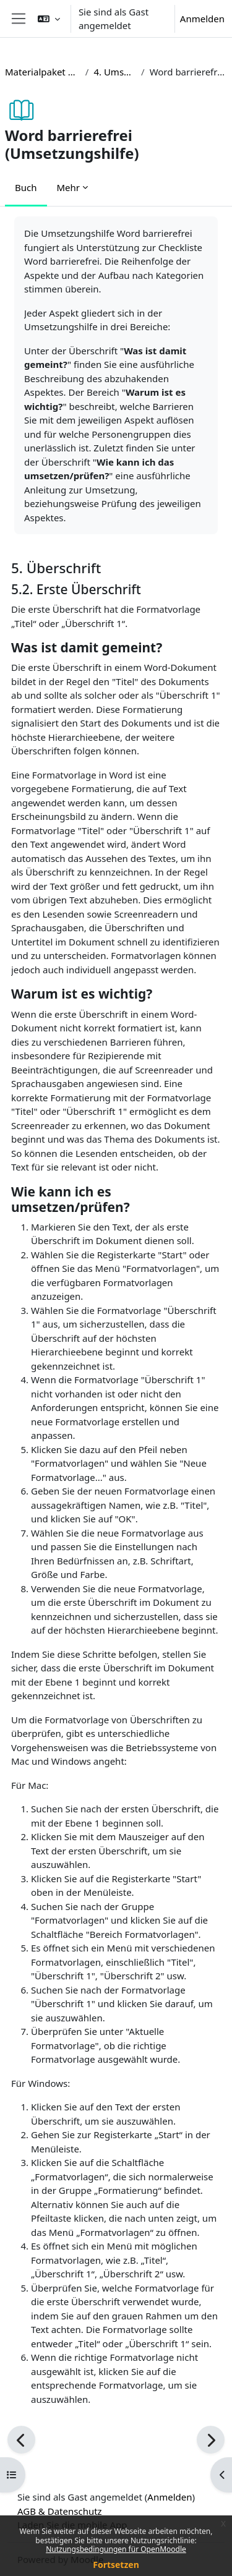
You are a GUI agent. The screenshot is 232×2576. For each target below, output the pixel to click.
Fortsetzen (116, 2564)
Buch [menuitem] (26, 187)
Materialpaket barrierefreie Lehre (42, 72)
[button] (49, 18)
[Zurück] (21, 2440)
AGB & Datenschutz (59, 2511)
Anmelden (202, 18)
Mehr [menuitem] (68, 187)
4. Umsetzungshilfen (114, 72)
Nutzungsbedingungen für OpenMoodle (116, 2549)
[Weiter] (211, 2440)
